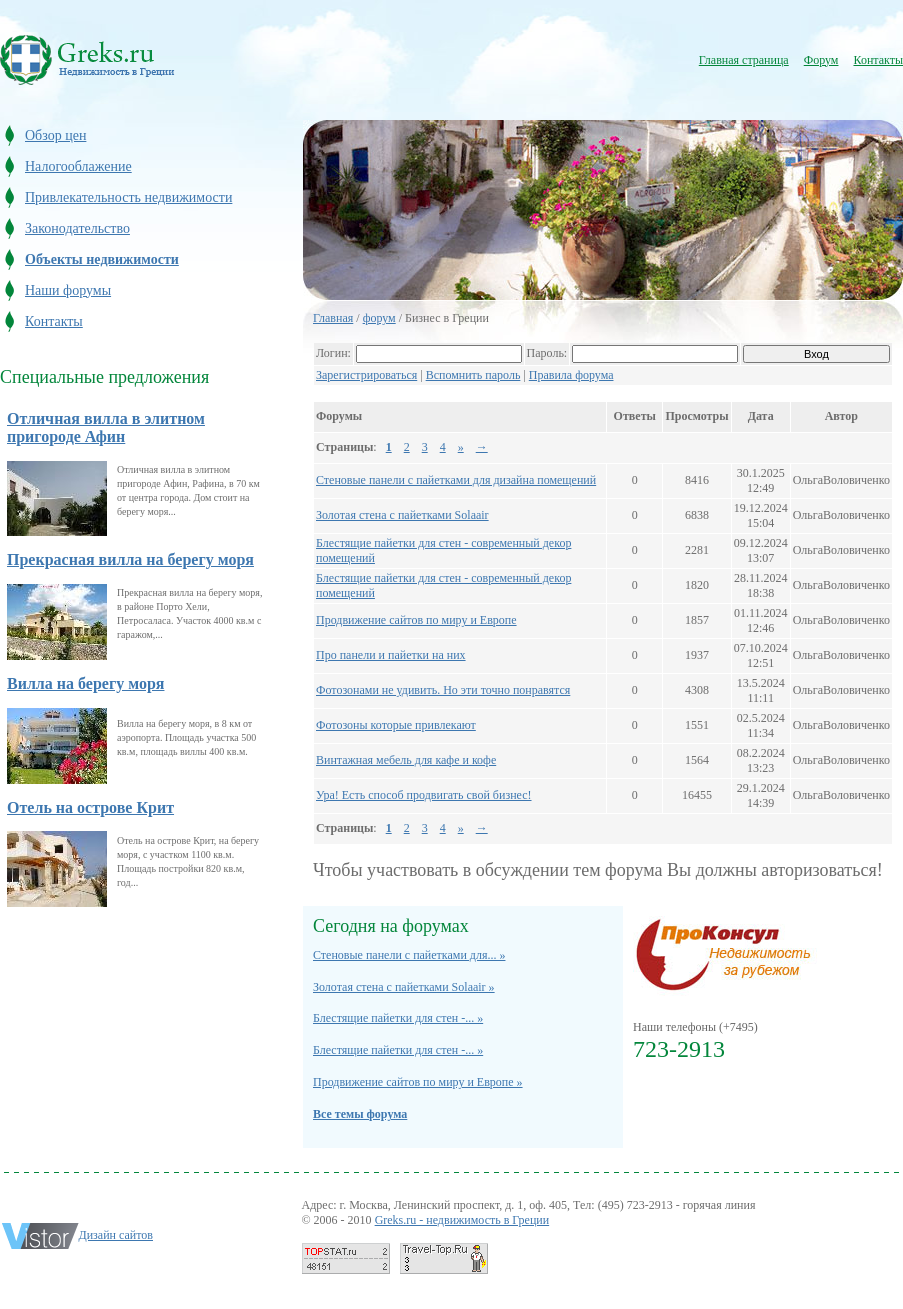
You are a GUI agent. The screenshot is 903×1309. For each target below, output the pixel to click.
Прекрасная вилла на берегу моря (130, 559)
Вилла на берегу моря (85, 683)
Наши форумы (68, 290)
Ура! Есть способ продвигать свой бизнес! (424, 795)
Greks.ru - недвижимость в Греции (462, 1220)
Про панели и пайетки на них (391, 655)
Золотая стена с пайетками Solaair (402, 515)
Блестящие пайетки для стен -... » (398, 1018)
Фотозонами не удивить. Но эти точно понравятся (443, 690)
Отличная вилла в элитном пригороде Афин (106, 427)
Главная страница (744, 60)
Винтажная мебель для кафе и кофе (406, 760)
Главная (333, 318)
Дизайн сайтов (116, 1235)
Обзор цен (55, 135)
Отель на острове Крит (90, 807)
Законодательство (77, 228)
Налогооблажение (78, 166)
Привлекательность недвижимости (128, 197)
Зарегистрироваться (366, 375)
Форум (821, 60)
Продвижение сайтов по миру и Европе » (418, 1082)
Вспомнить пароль (473, 375)
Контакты (878, 60)
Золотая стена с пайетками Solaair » (404, 987)
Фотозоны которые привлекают (396, 725)
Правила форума (571, 375)
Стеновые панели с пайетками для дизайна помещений (456, 480)
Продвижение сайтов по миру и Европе (416, 620)
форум (379, 318)
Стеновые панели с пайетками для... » (409, 955)
